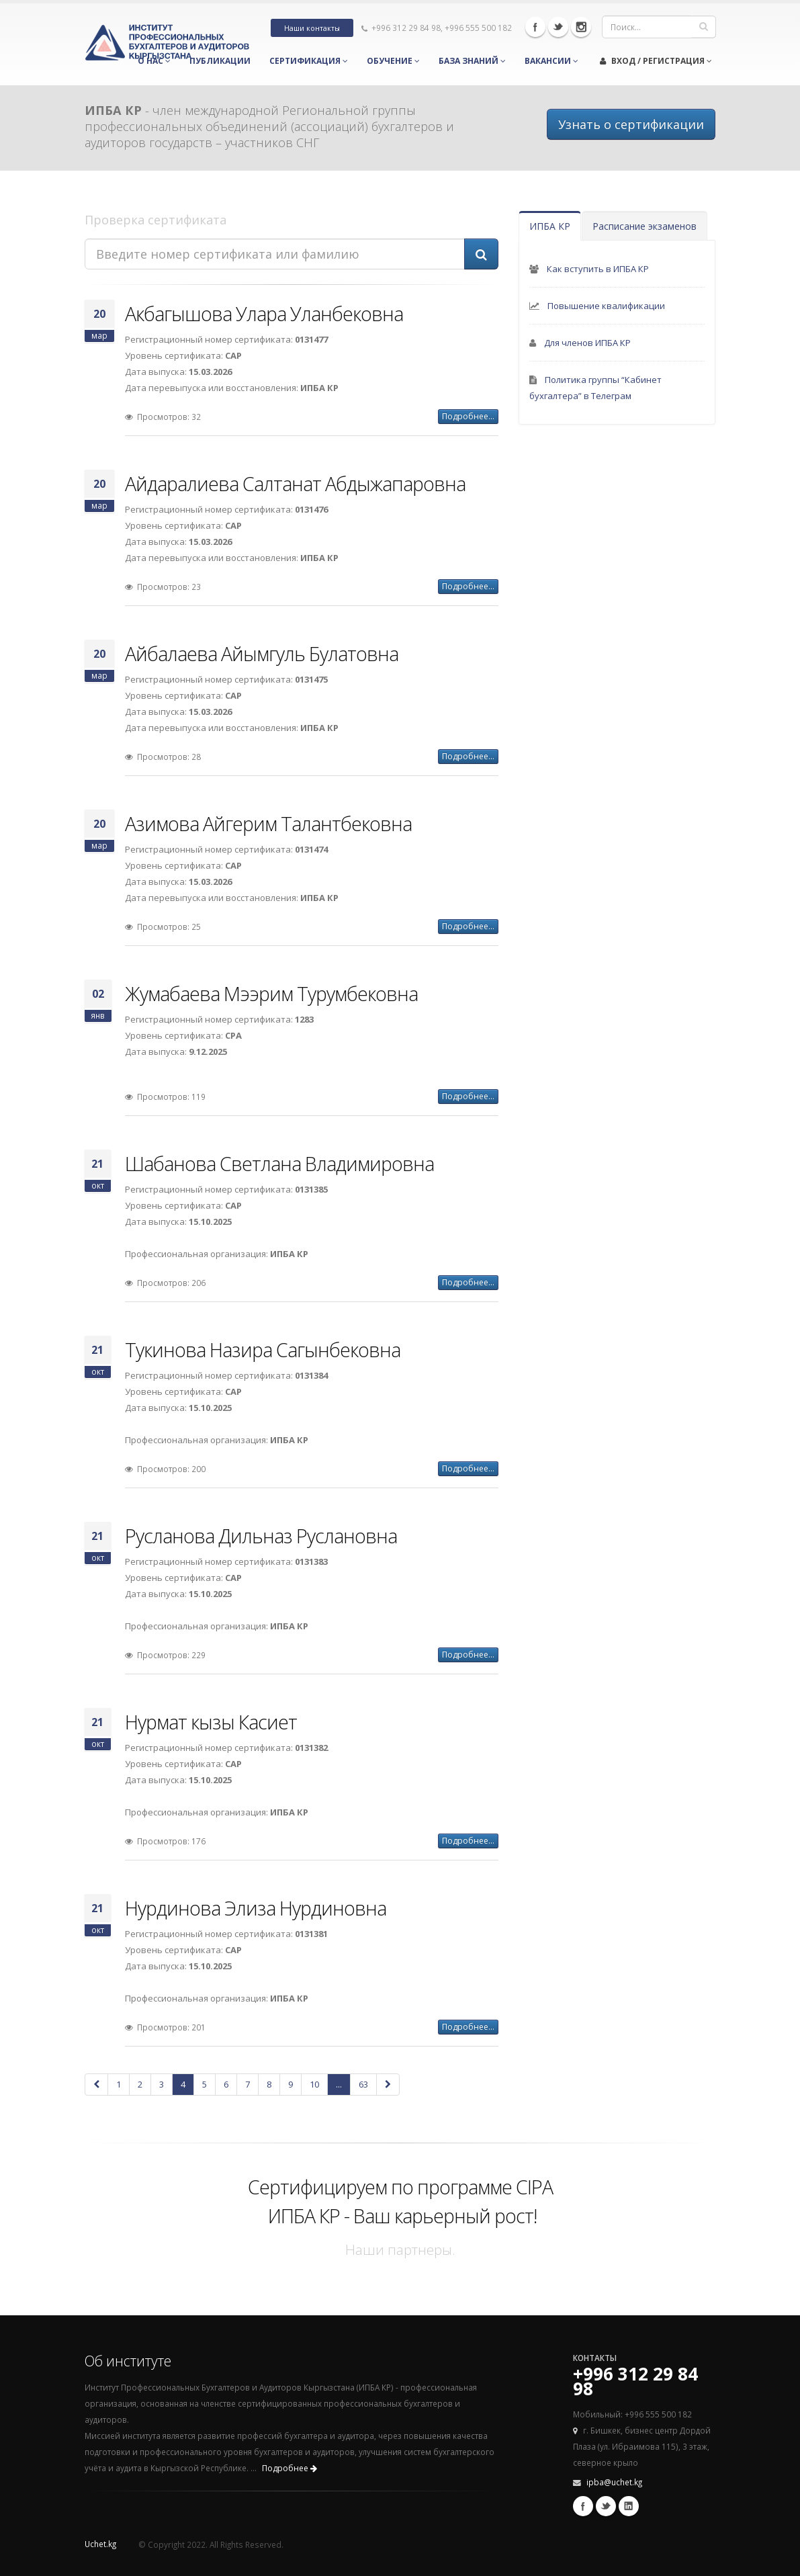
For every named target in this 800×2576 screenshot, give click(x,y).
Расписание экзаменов (644, 226)
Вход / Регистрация (656, 61)
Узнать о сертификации (631, 124)
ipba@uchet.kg (614, 2482)
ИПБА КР (549, 226)
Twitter (558, 27)
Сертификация (308, 61)
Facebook (535, 27)
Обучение (393, 61)
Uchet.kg (100, 2543)
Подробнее (289, 2468)
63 (363, 2084)
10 (314, 2084)
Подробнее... (468, 416)
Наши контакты (312, 28)
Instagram (581, 27)
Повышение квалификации (606, 306)
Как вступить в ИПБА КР (598, 269)
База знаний (472, 61)
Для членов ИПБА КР (587, 343)
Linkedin (629, 2506)
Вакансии (551, 61)
